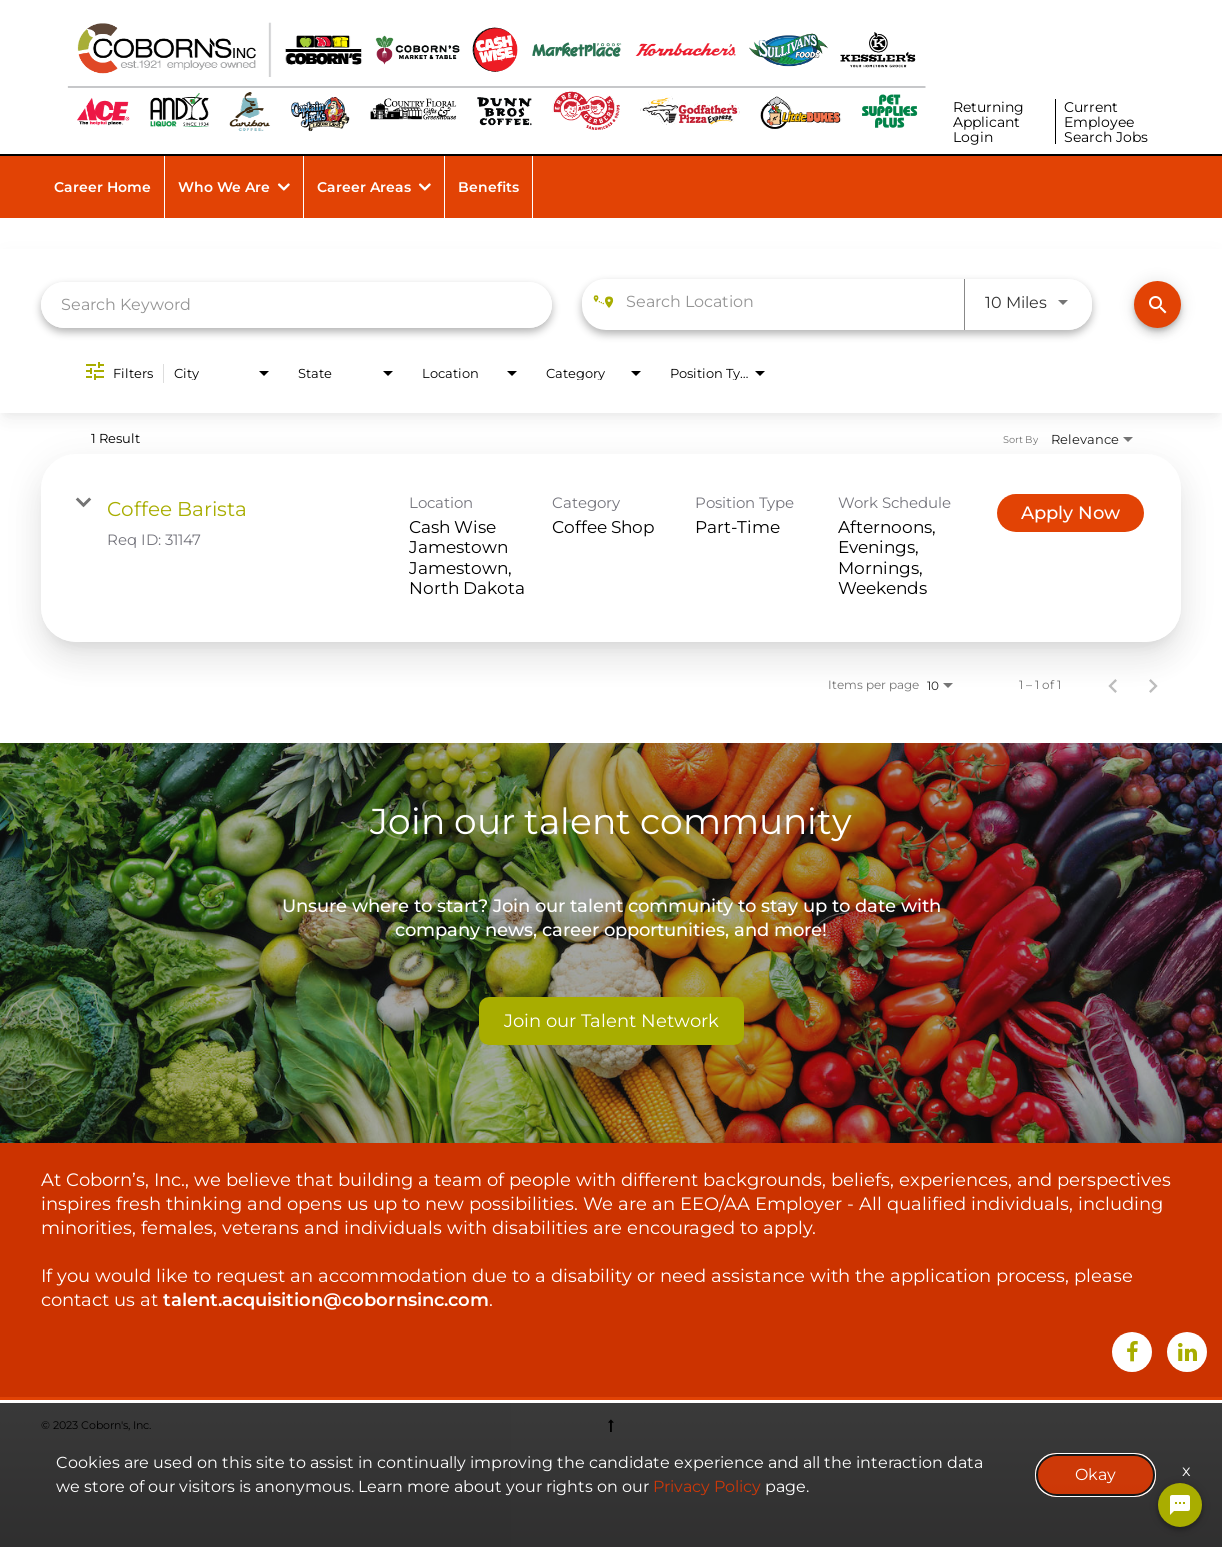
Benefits (488, 187)
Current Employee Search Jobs (1106, 122)
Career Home (102, 187)
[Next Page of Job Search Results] (1153, 685)
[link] (611, 548)
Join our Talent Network (611, 1021)
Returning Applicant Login (988, 122)
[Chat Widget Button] (1180, 1505)
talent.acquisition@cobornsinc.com (326, 1300)
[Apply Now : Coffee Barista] (1070, 513)
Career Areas (364, 187)
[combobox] (296, 304)
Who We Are (224, 187)
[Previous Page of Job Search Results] (1113, 685)
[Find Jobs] (1157, 304)
